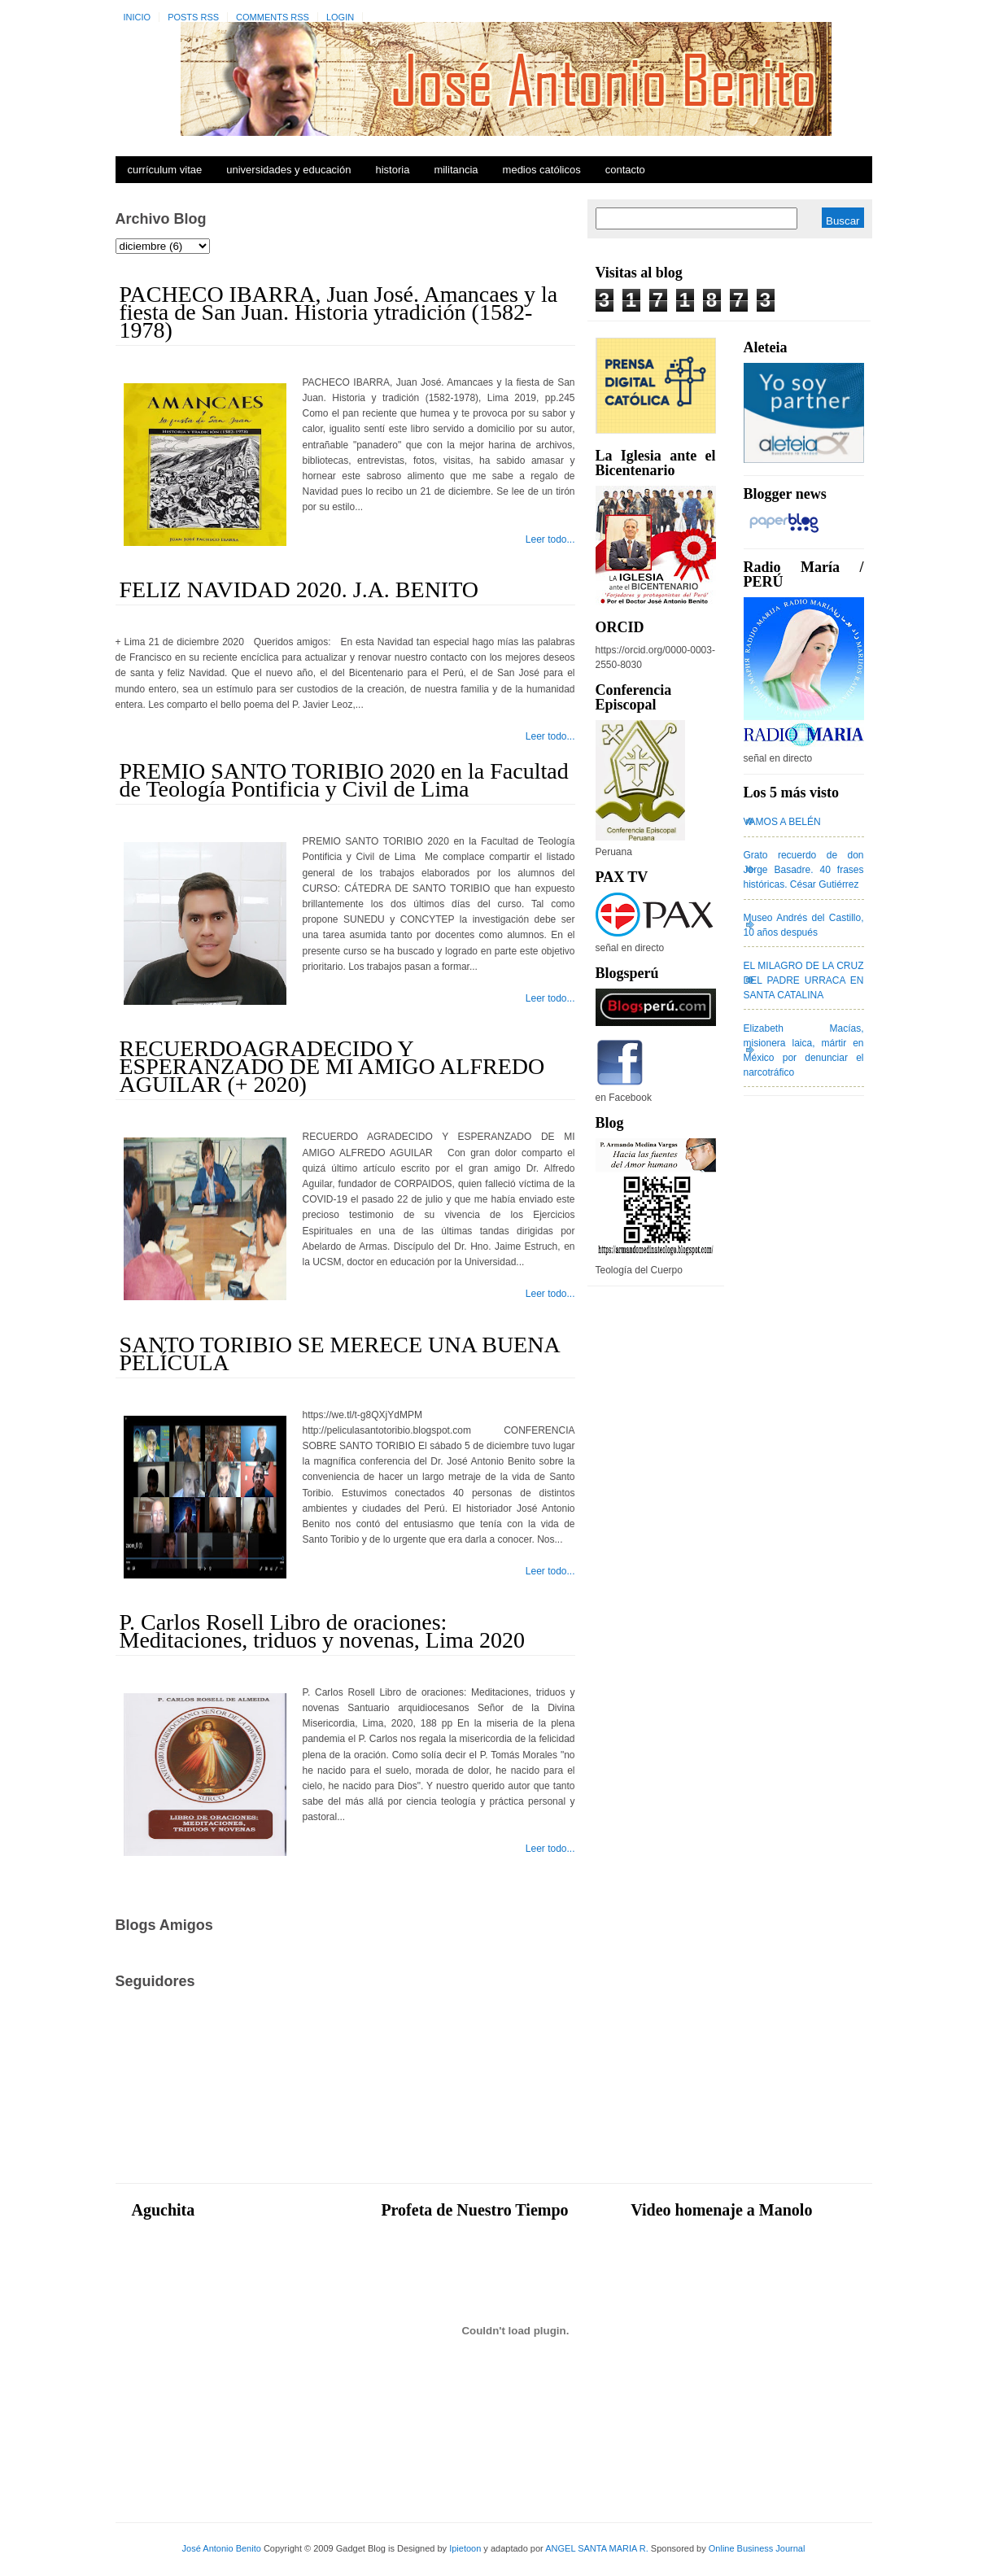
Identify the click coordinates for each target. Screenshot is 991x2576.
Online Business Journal (757, 2548)
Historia (392, 170)
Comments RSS (272, 17)
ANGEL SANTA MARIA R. (596, 2548)
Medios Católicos (542, 170)
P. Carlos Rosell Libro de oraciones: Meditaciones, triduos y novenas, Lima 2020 (322, 1631)
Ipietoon (465, 2548)
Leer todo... (550, 539)
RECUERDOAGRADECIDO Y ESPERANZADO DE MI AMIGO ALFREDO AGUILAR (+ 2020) (332, 1066)
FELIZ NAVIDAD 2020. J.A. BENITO (299, 589)
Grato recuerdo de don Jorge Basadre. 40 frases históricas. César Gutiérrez (804, 869)
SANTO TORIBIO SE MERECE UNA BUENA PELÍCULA (340, 1353)
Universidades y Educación (288, 170)
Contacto (625, 170)
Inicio (137, 17)
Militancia (456, 170)
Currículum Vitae (165, 170)
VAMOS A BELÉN (782, 821)
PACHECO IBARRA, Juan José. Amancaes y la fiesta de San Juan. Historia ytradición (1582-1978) (339, 312)
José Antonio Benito (221, 2548)
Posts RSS (193, 17)
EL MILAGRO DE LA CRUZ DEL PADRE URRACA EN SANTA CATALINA (804, 980)
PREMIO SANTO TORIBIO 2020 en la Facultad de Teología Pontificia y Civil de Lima (344, 779)
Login (340, 17)
